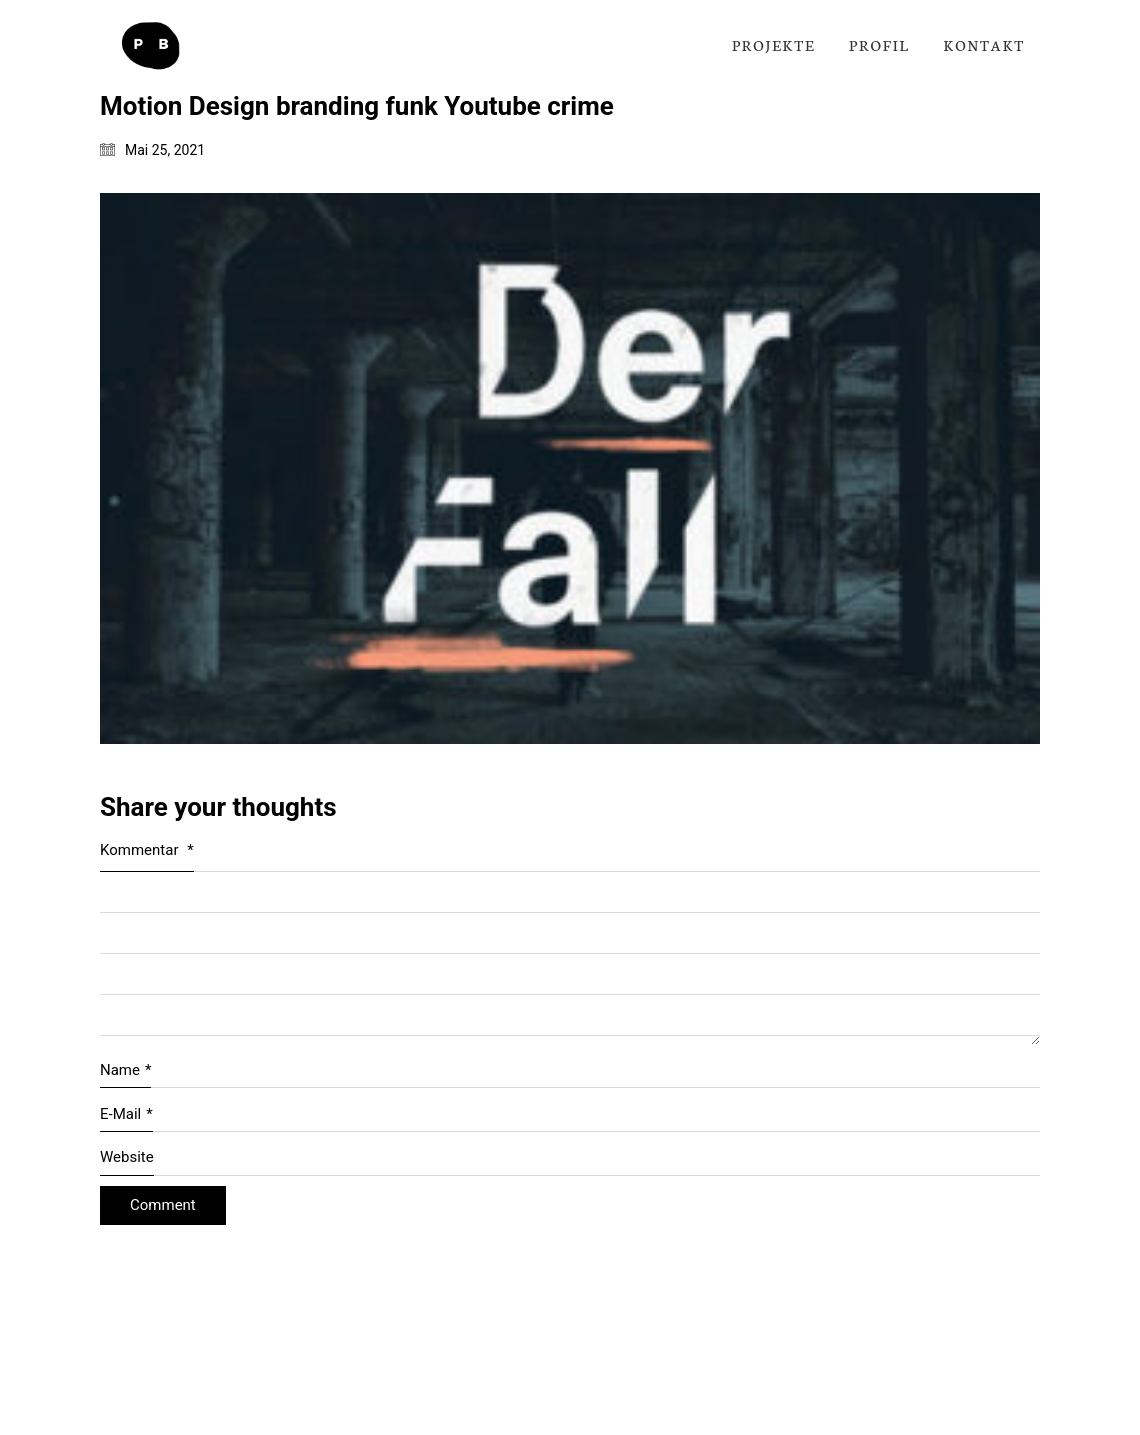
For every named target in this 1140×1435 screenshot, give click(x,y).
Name (125, 1071)
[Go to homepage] (150, 46)
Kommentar (147, 850)
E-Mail (126, 1115)
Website (127, 1157)
